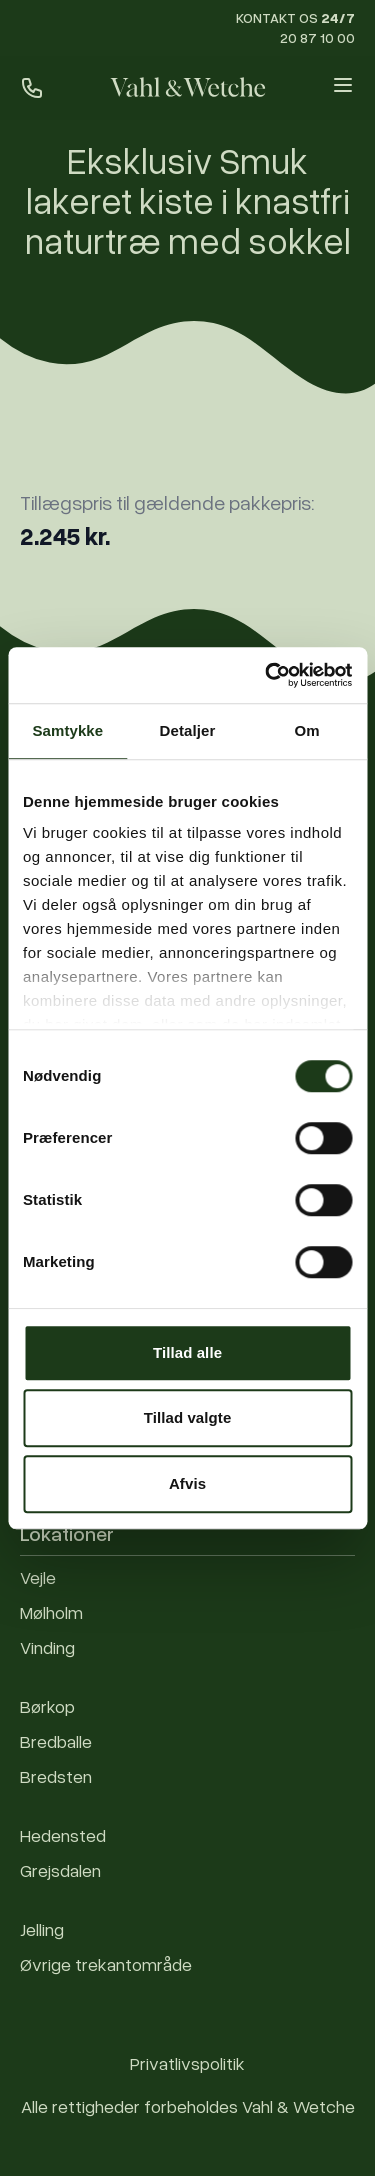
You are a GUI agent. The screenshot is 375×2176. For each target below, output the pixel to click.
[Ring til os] (32, 88)
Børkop (47, 1706)
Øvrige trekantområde (106, 1964)
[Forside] (187, 88)
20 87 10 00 (317, 37)
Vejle (38, 1577)
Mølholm (51, 1612)
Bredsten (56, 1776)
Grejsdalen (60, 1870)
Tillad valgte (188, 1417)
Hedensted (63, 1835)
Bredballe (56, 1741)
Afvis (187, 1483)
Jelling (42, 1929)
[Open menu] (343, 85)
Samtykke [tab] (67, 730)
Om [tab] (307, 730)
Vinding (47, 1647)
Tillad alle (187, 1352)
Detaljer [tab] (188, 730)
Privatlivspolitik (187, 2063)
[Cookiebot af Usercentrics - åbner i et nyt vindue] (267, 675)
